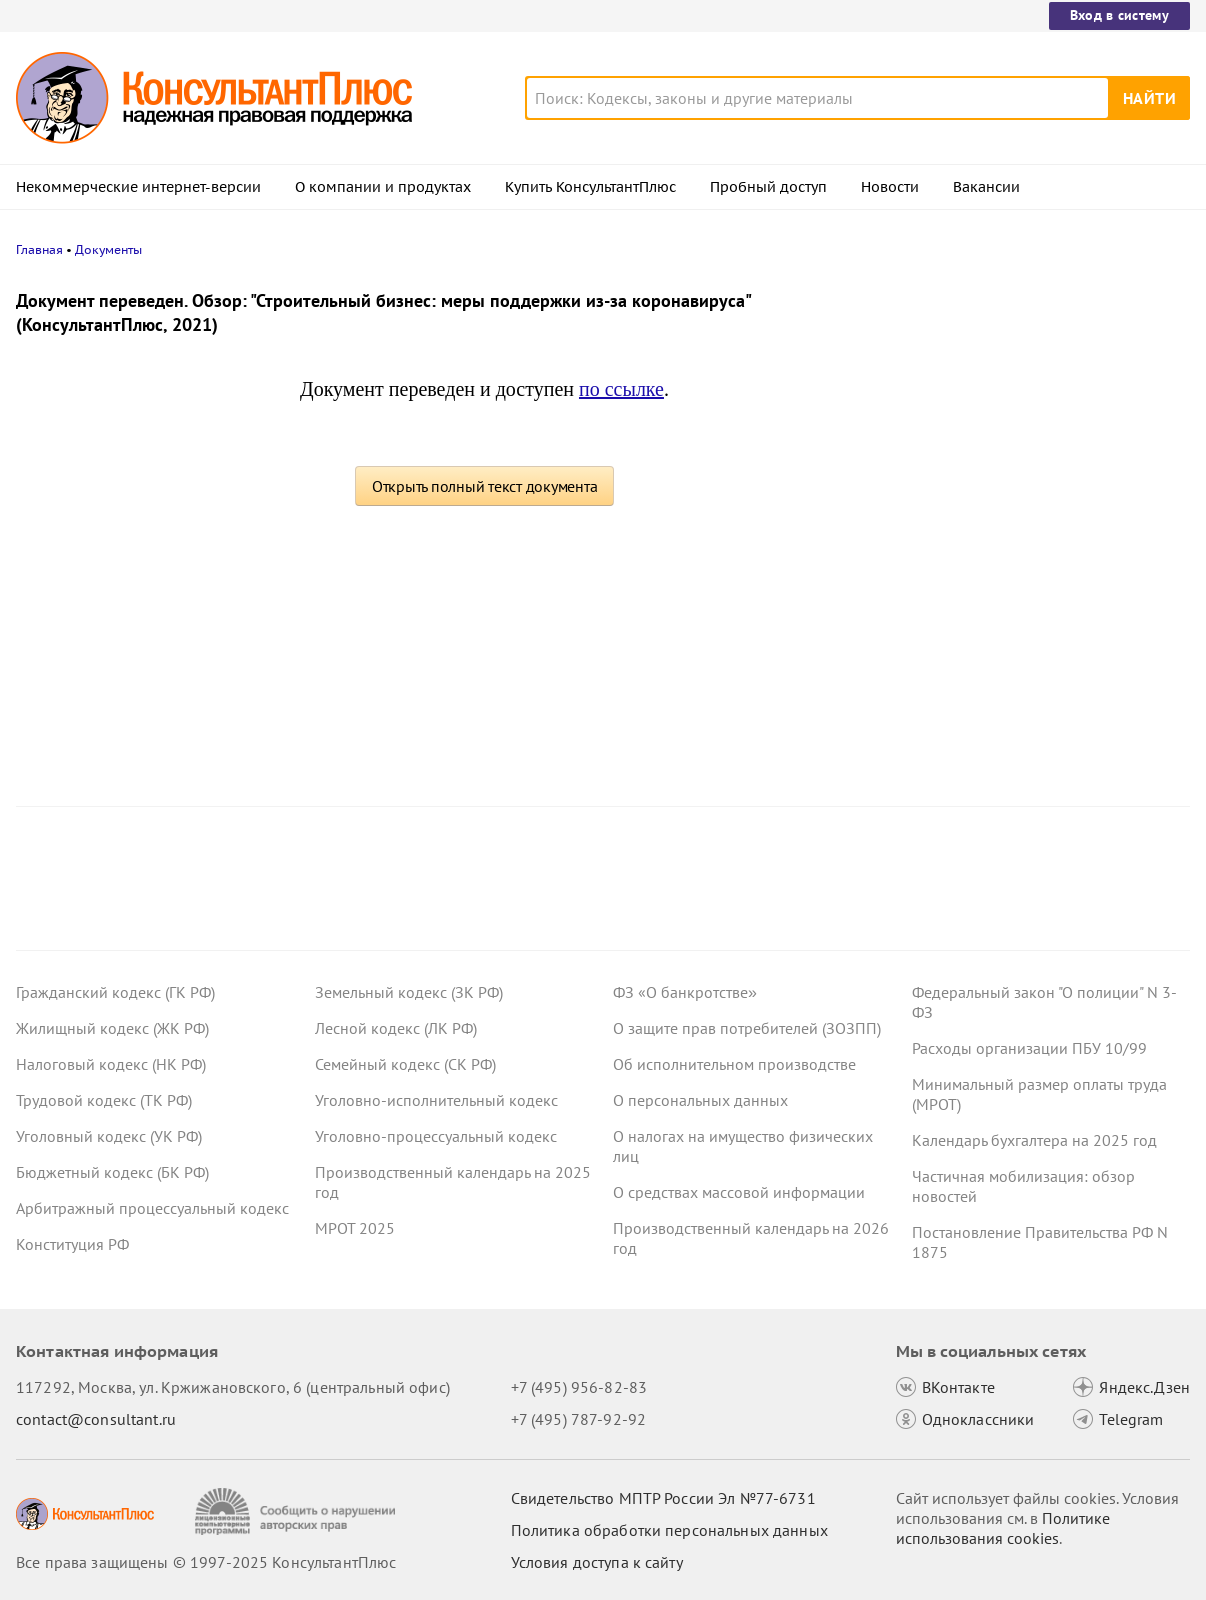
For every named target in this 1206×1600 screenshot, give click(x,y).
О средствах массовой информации (739, 1192)
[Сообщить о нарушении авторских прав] (297, 1511)
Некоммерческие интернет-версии (138, 187)
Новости (890, 187)
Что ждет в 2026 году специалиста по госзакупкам (1036, 580)
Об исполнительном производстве (734, 1064)
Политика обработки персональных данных (669, 1530)
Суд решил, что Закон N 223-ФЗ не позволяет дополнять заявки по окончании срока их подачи (1027, 678)
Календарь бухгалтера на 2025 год (1034, 1140)
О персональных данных (700, 1100)
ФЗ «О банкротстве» (685, 992)
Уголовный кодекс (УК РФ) (109, 1136)
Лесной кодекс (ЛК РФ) (396, 1028)
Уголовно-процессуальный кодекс (436, 1136)
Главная (39, 249)
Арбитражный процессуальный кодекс (152, 1208)
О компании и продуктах (383, 187)
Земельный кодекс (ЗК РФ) (409, 992)
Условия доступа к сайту (597, 1562)
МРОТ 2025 (355, 1228)
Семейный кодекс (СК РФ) (405, 1064)
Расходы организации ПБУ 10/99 (1029, 1048)
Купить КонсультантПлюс (590, 187)
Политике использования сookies (1003, 1528)
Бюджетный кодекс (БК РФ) (112, 1172)
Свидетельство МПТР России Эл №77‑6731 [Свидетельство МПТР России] (663, 1498)
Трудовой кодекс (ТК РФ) (104, 1100)
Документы (108, 249)
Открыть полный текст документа (485, 486)
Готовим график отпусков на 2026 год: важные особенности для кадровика (1038, 490)
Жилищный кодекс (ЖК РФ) (112, 1028)
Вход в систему (1119, 15)
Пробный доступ (768, 187)
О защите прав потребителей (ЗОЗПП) (747, 1028)
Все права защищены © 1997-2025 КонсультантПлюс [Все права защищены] (206, 1562)
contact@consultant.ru (96, 1419)
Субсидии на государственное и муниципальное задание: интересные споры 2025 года (1037, 392)
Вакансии (986, 187)
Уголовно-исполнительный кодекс (436, 1100)
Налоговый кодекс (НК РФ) (111, 1064)
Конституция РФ (72, 1244)
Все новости (952, 743)
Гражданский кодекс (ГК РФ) (115, 992)
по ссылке (621, 389)
